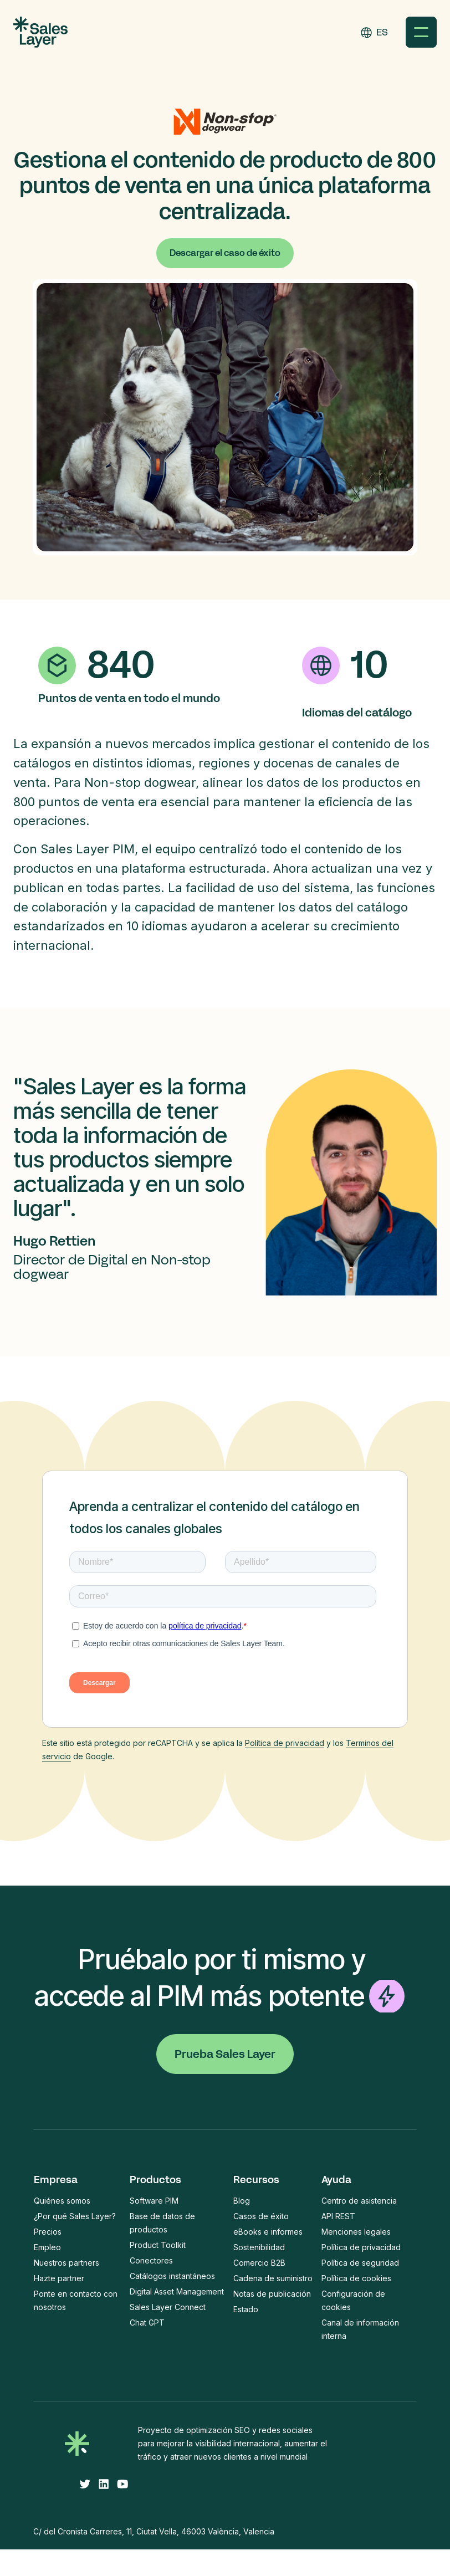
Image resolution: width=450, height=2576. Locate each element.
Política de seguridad (360, 2262)
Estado (245, 2309)
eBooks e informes (268, 2231)
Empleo (47, 2247)
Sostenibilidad (259, 2247)
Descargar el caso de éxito (225, 253)
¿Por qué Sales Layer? (75, 2216)
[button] (421, 32)
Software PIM (154, 2200)
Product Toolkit (158, 2245)
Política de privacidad (284, 1743)
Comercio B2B (259, 2262)
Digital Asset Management (177, 2291)
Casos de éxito (261, 2216)
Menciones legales (356, 2231)
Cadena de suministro (273, 2278)
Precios (48, 2231)
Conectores (151, 2260)
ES (382, 32)
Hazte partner (59, 2278)
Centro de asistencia (359, 2200)
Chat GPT (147, 2322)
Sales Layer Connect (168, 2307)
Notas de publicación (272, 2293)
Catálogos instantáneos (172, 2276)
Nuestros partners (66, 2262)
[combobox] (382, 32)
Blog (241, 2200)
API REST (338, 2216)
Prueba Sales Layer (225, 2054)
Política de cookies (356, 2278)
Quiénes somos (62, 2200)
